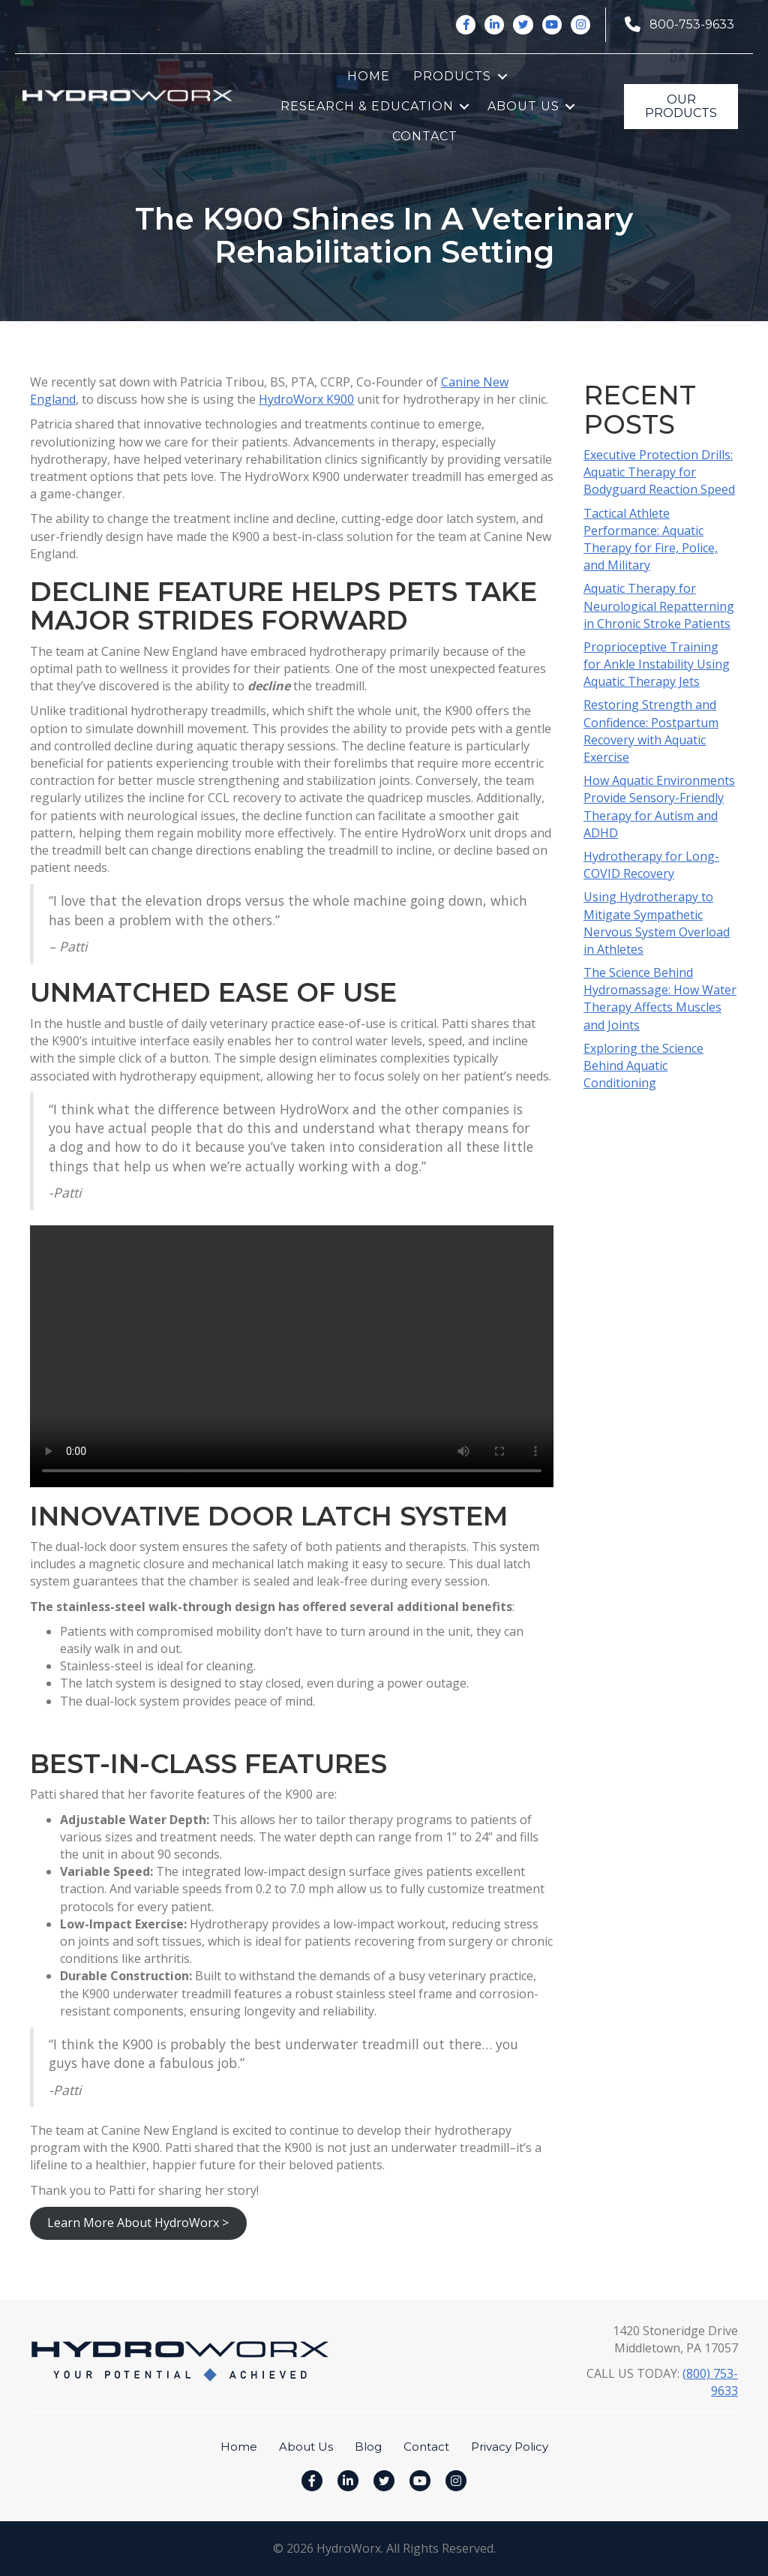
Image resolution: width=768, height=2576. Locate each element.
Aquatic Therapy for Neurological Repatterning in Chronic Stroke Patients (659, 605)
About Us (524, 106)
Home (368, 76)
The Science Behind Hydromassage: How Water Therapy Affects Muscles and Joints (660, 998)
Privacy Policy (509, 2446)
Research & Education (367, 106)
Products (452, 76)
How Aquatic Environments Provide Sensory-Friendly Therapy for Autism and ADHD (659, 806)
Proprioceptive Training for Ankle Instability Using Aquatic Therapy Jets (657, 664)
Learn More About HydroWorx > (138, 2222)
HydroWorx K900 (306, 399)
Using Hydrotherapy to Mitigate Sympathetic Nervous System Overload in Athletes (657, 922)
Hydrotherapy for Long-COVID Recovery (651, 865)
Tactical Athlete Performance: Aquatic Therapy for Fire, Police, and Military (651, 539)
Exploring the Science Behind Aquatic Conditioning (644, 1065)
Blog (368, 2446)
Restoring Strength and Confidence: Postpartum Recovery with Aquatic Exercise (651, 730)
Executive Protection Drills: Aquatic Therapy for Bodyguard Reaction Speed (659, 471)
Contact (425, 136)
